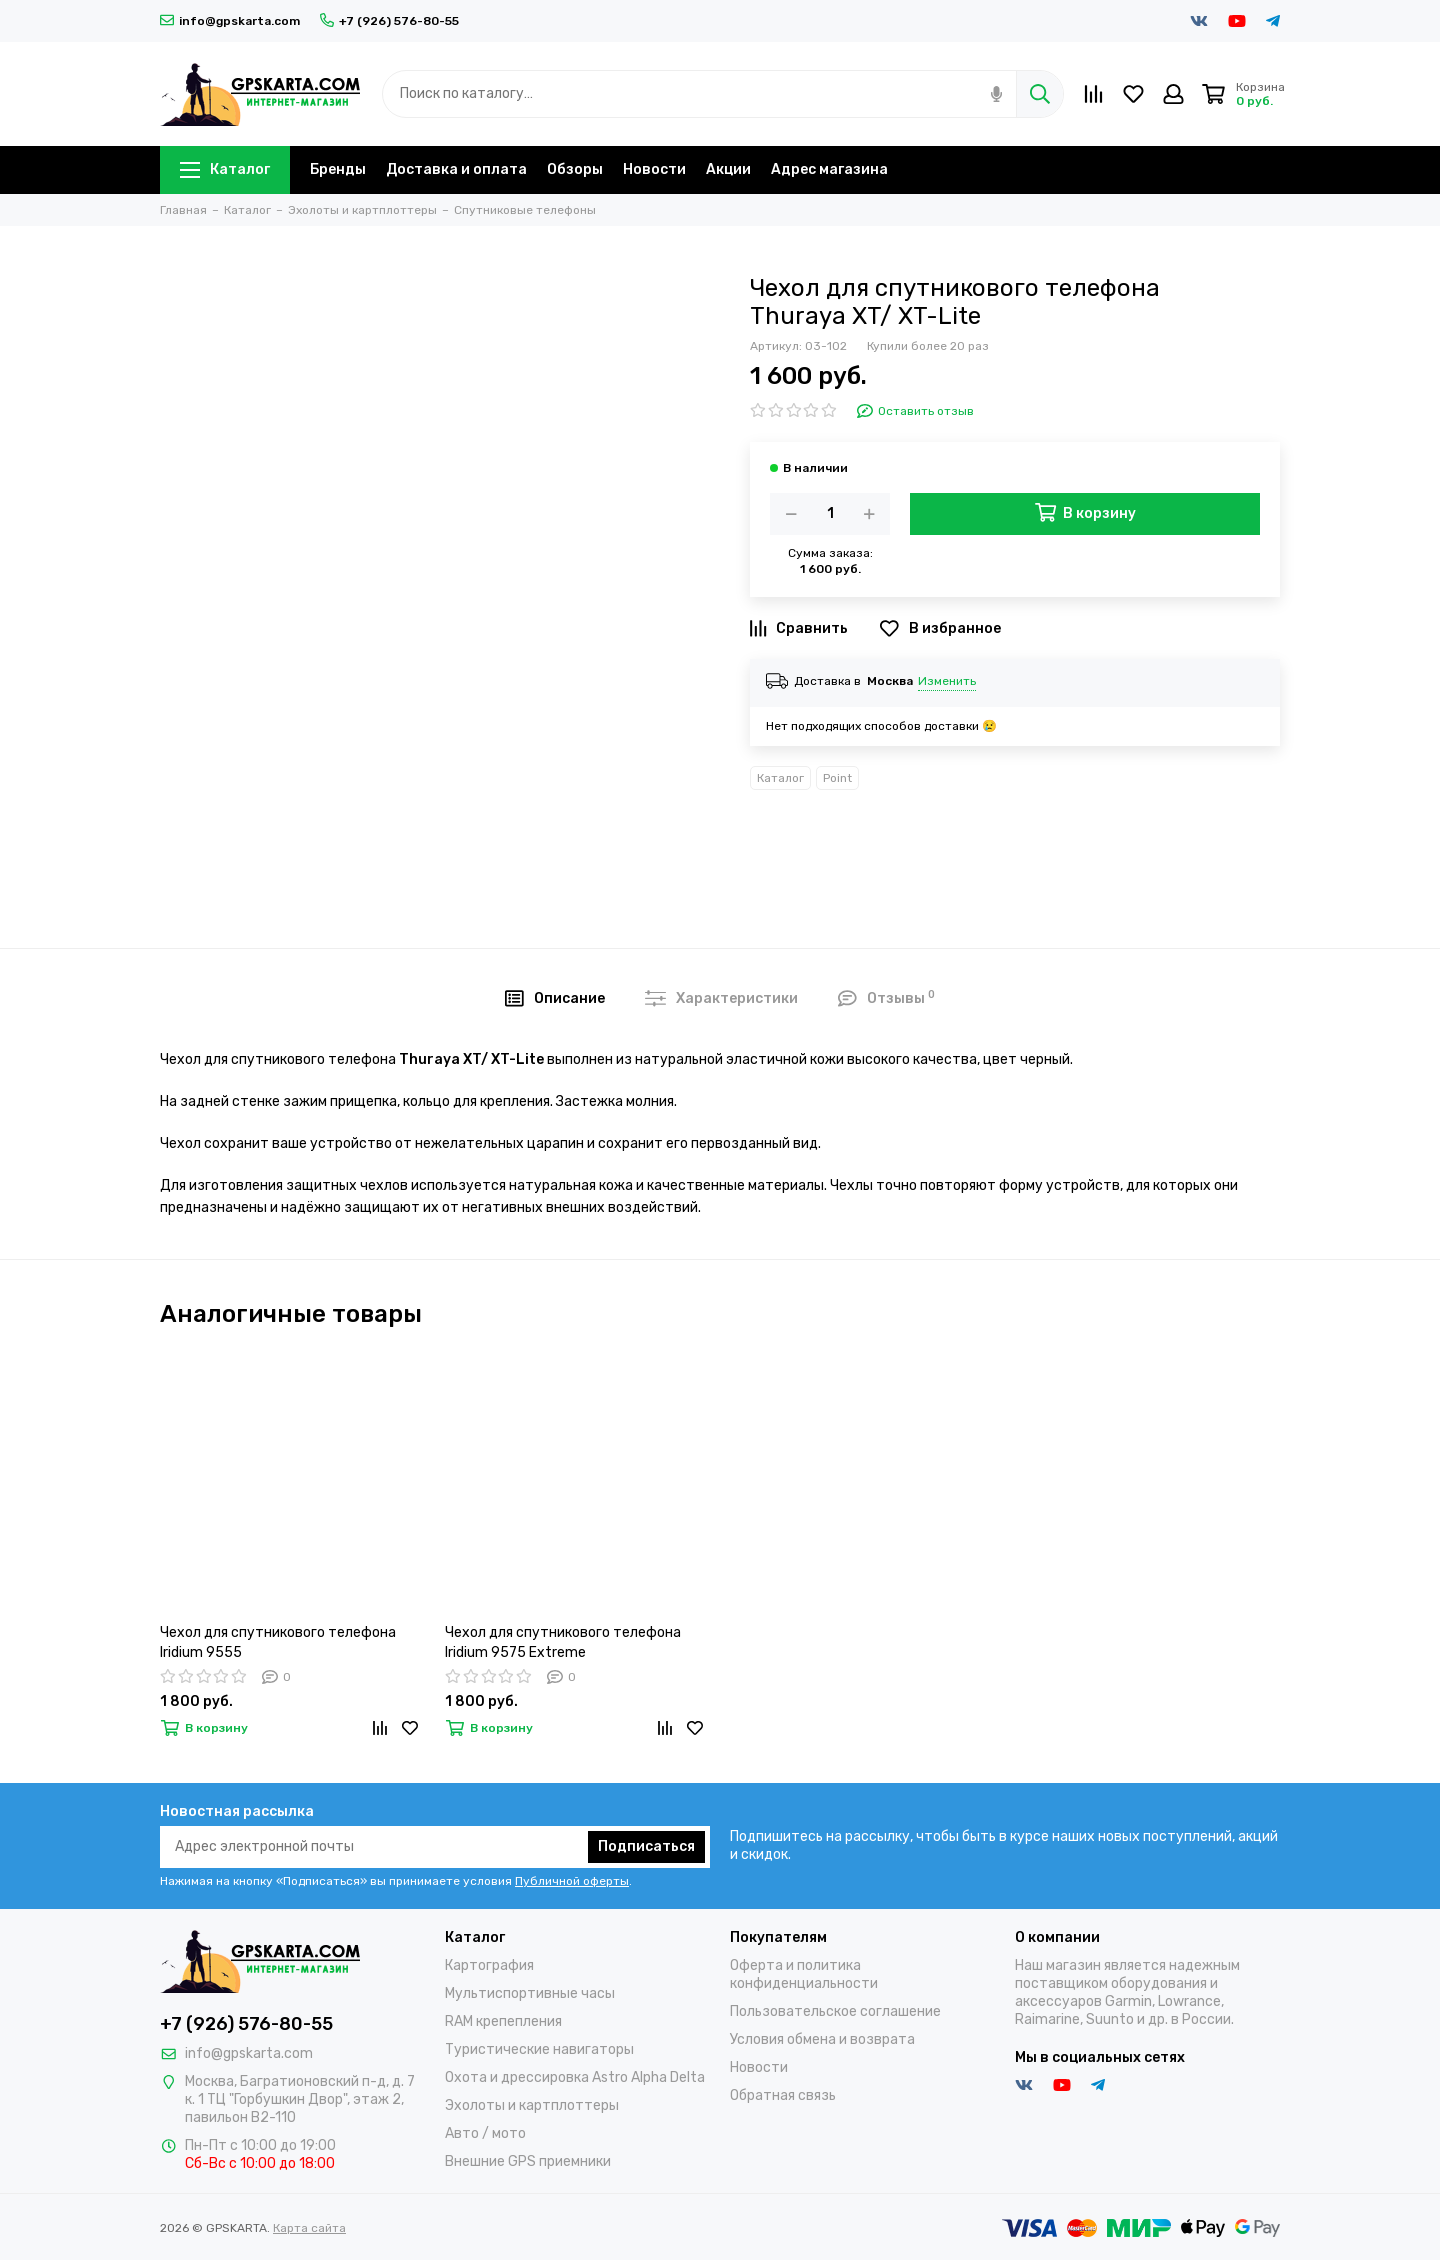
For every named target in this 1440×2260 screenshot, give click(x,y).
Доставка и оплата (456, 169)
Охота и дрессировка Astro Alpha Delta (575, 2077)
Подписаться (646, 1846)
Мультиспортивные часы (530, 1993)
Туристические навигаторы (539, 2049)
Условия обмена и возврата (822, 2039)
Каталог (225, 169)
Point (837, 778)
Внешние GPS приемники (528, 2161)
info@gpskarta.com (230, 21)
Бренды (338, 169)
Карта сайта (309, 2228)
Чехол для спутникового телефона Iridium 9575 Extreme (563, 1642)
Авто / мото (485, 2133)
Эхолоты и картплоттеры (532, 2105)
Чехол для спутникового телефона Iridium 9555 (278, 1642)
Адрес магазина (829, 169)
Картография (489, 1965)
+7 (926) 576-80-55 (389, 21)
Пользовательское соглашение (835, 2011)
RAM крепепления (503, 2021)
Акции (728, 169)
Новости (654, 169)
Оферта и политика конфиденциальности (804, 1974)
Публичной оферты (572, 1881)
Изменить (947, 681)
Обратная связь (783, 2095)
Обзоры (575, 169)
